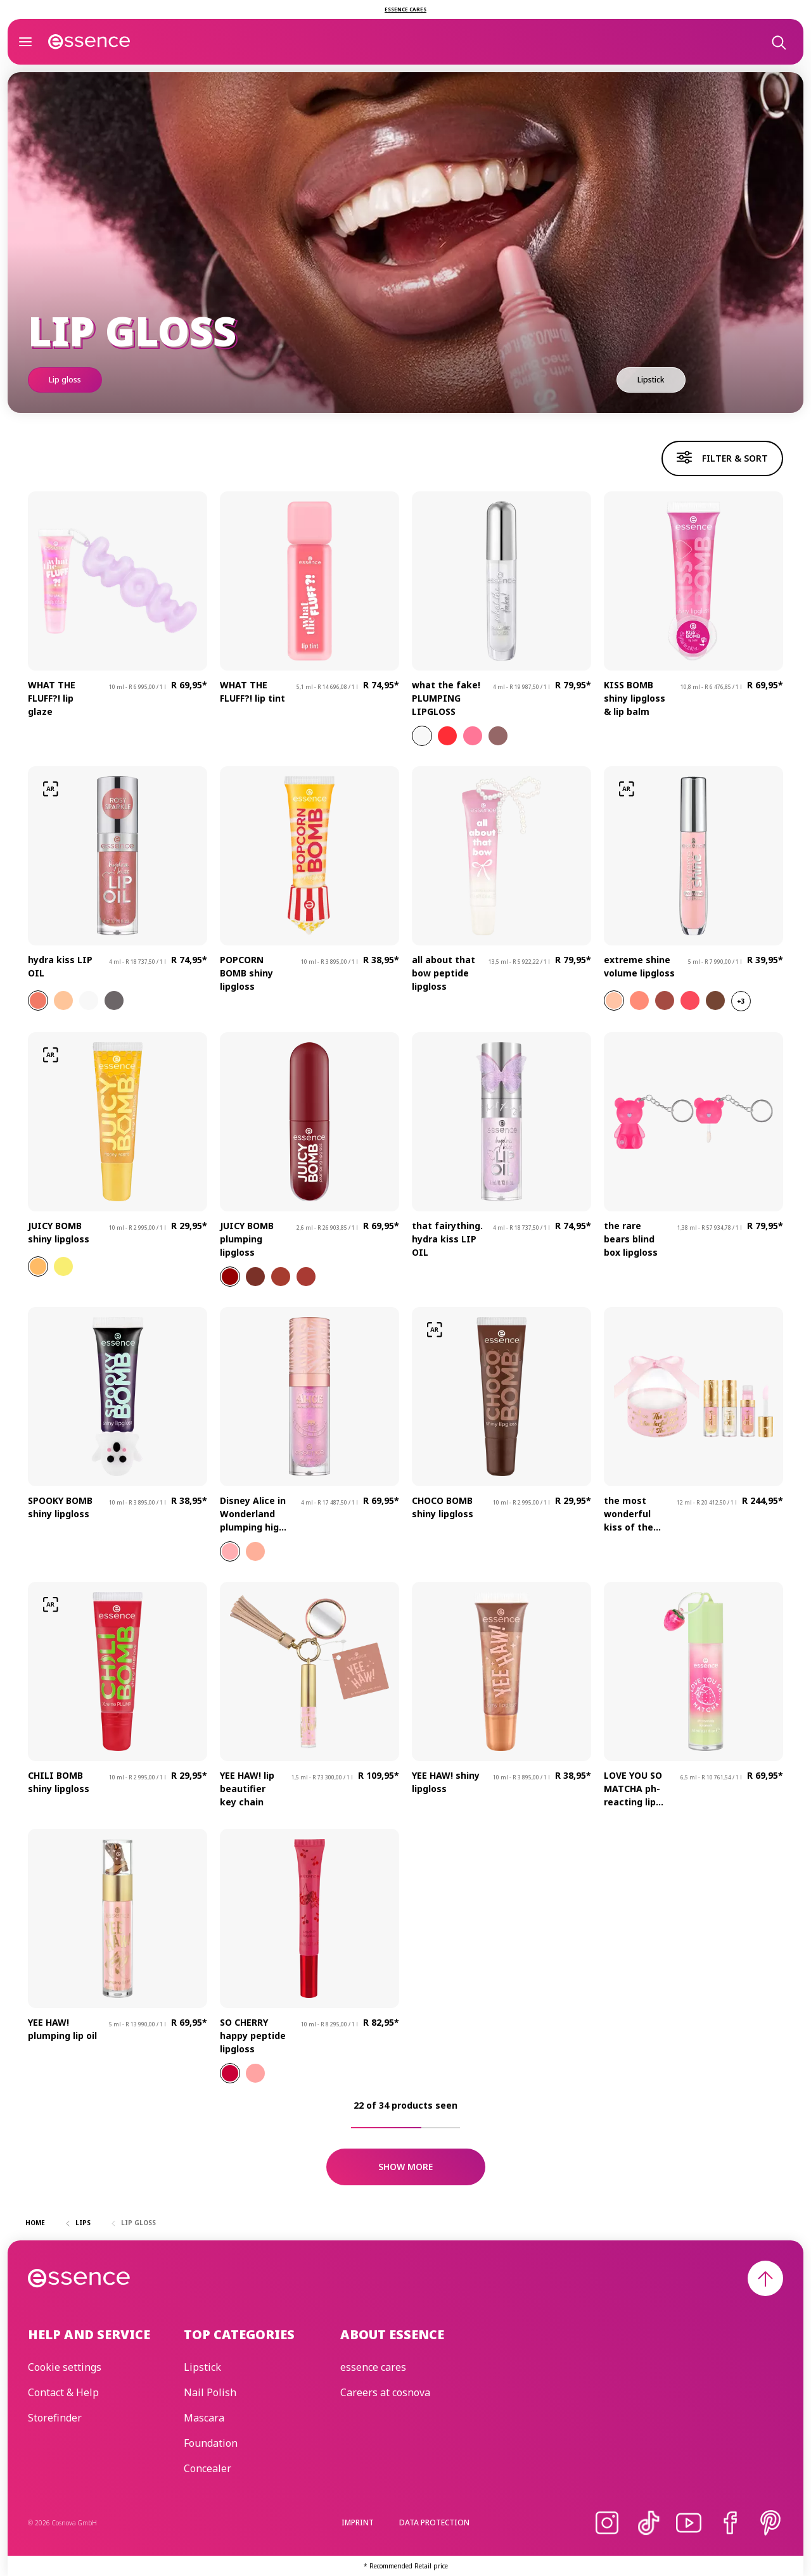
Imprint (358, 2522)
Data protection (434, 2522)
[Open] (25, 41)
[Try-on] (50, 789)
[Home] (89, 41)
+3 (741, 1001)
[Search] (778, 42)
